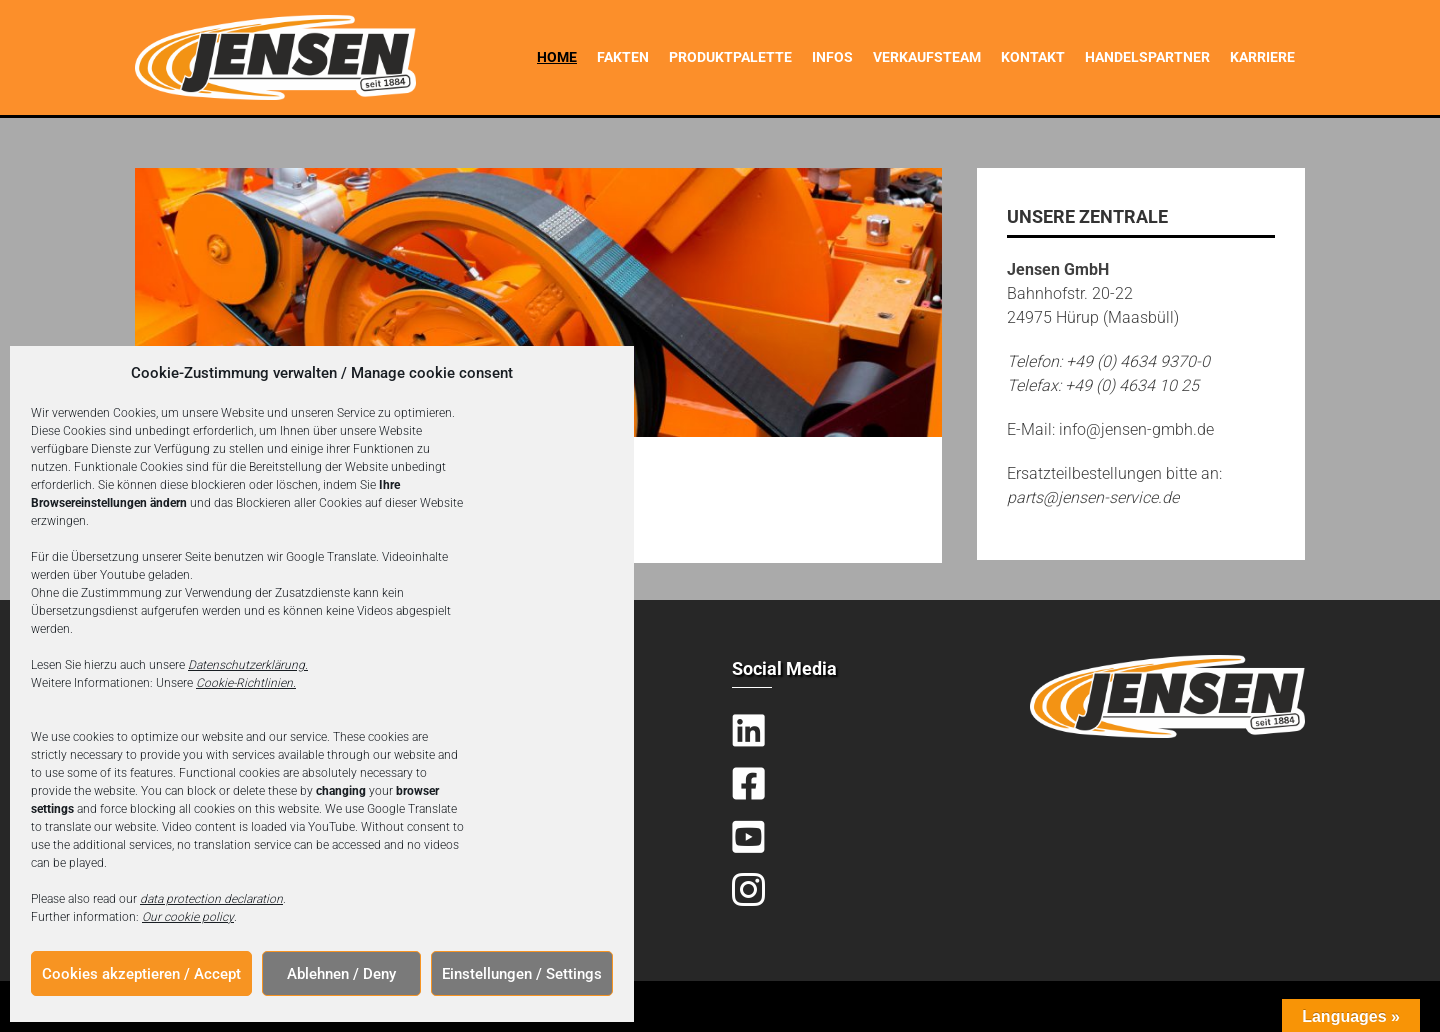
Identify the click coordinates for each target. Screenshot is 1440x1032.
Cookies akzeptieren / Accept (141, 974)
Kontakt (1033, 57)
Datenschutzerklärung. (248, 665)
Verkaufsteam (927, 57)
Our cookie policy (188, 917)
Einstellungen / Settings (522, 974)
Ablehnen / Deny (341, 974)
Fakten (623, 57)
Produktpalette (730, 57)
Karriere (1262, 57)
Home (557, 57)
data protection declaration (211, 899)
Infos (832, 57)
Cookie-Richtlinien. (246, 683)
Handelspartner (1147, 57)
